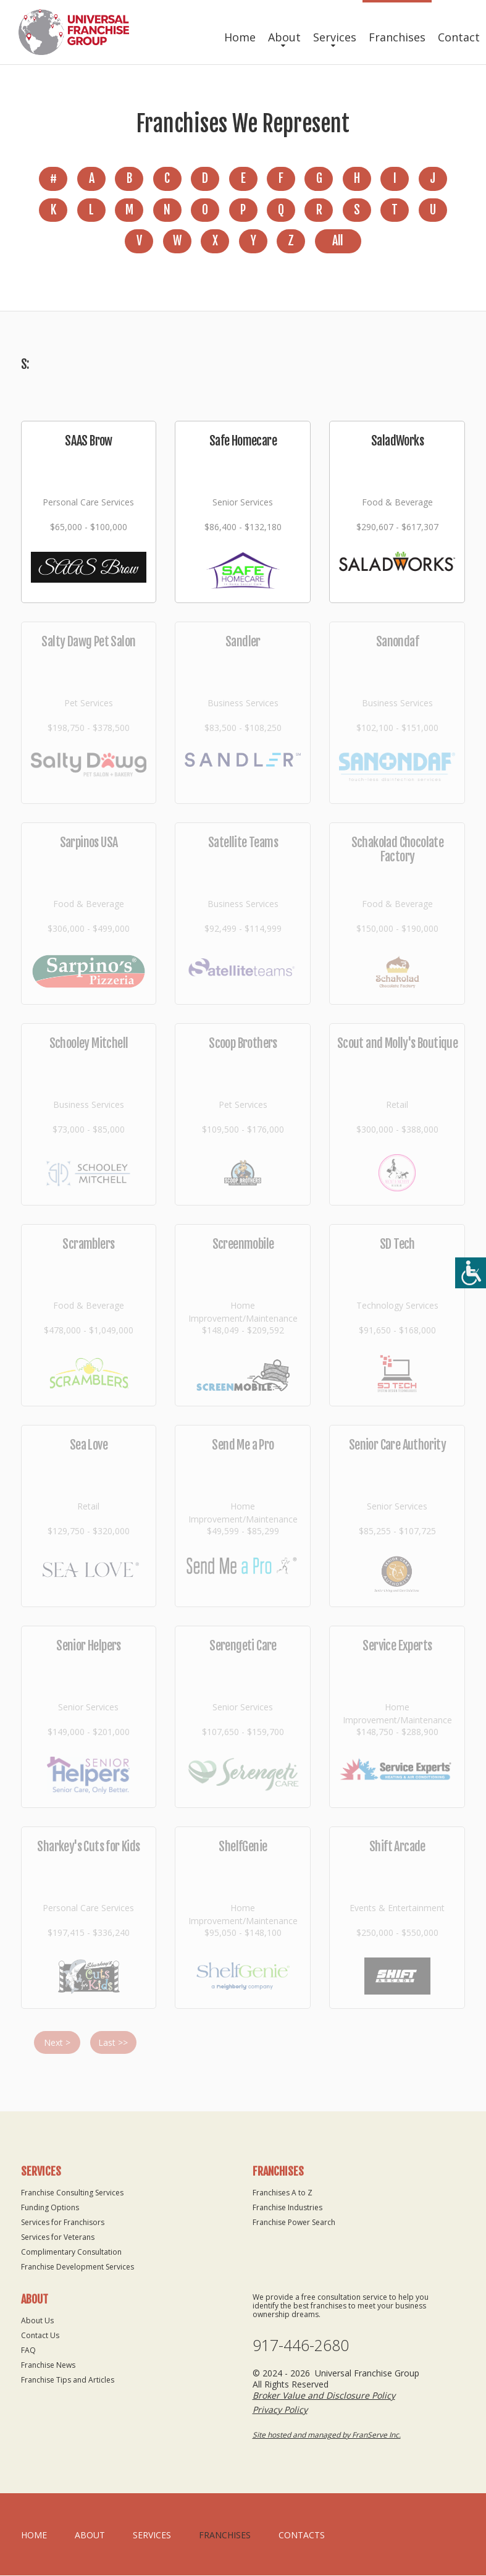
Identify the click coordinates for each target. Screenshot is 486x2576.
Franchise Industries (287, 2208)
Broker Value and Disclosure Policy (324, 2396)
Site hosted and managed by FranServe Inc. (327, 2435)
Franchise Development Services (77, 2267)
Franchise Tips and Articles (67, 2380)
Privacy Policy (280, 2410)
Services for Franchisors (62, 2223)
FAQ (28, 2351)
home (34, 2535)
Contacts (302, 2535)
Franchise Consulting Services (72, 2193)
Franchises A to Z (282, 2193)
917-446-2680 (301, 2346)
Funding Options (50, 2208)
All (337, 242)
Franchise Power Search (294, 2223)
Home (240, 37)
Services (334, 37)
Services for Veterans (57, 2237)
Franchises (397, 37)
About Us (37, 2321)
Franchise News (48, 2365)
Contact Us (40, 2336)
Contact (459, 37)
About (284, 37)
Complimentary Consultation (71, 2252)
